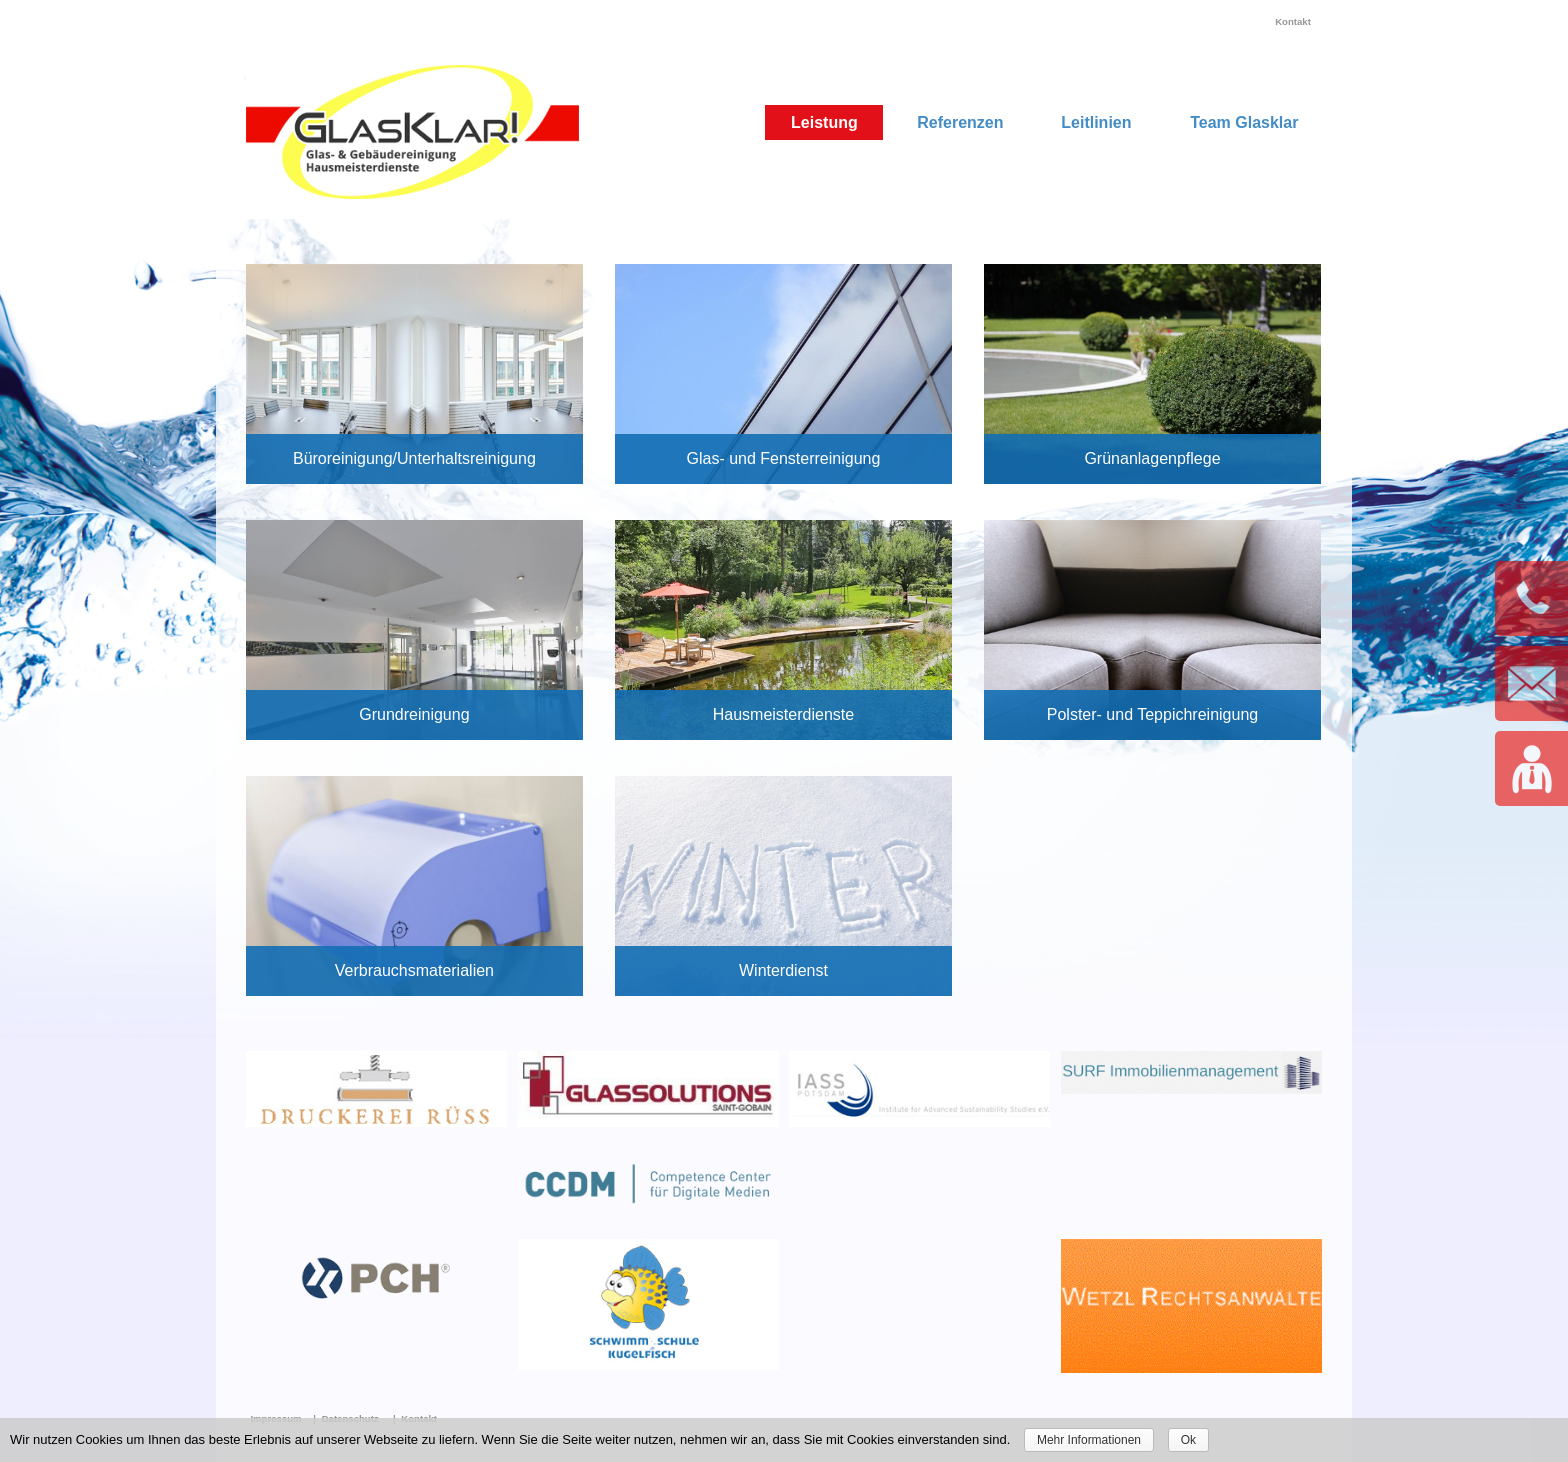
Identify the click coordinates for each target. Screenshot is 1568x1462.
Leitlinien (1096, 122)
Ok (1188, 1440)
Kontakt (1293, 21)
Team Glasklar (1244, 122)
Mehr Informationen (1089, 1440)
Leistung (824, 122)
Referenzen (960, 122)
